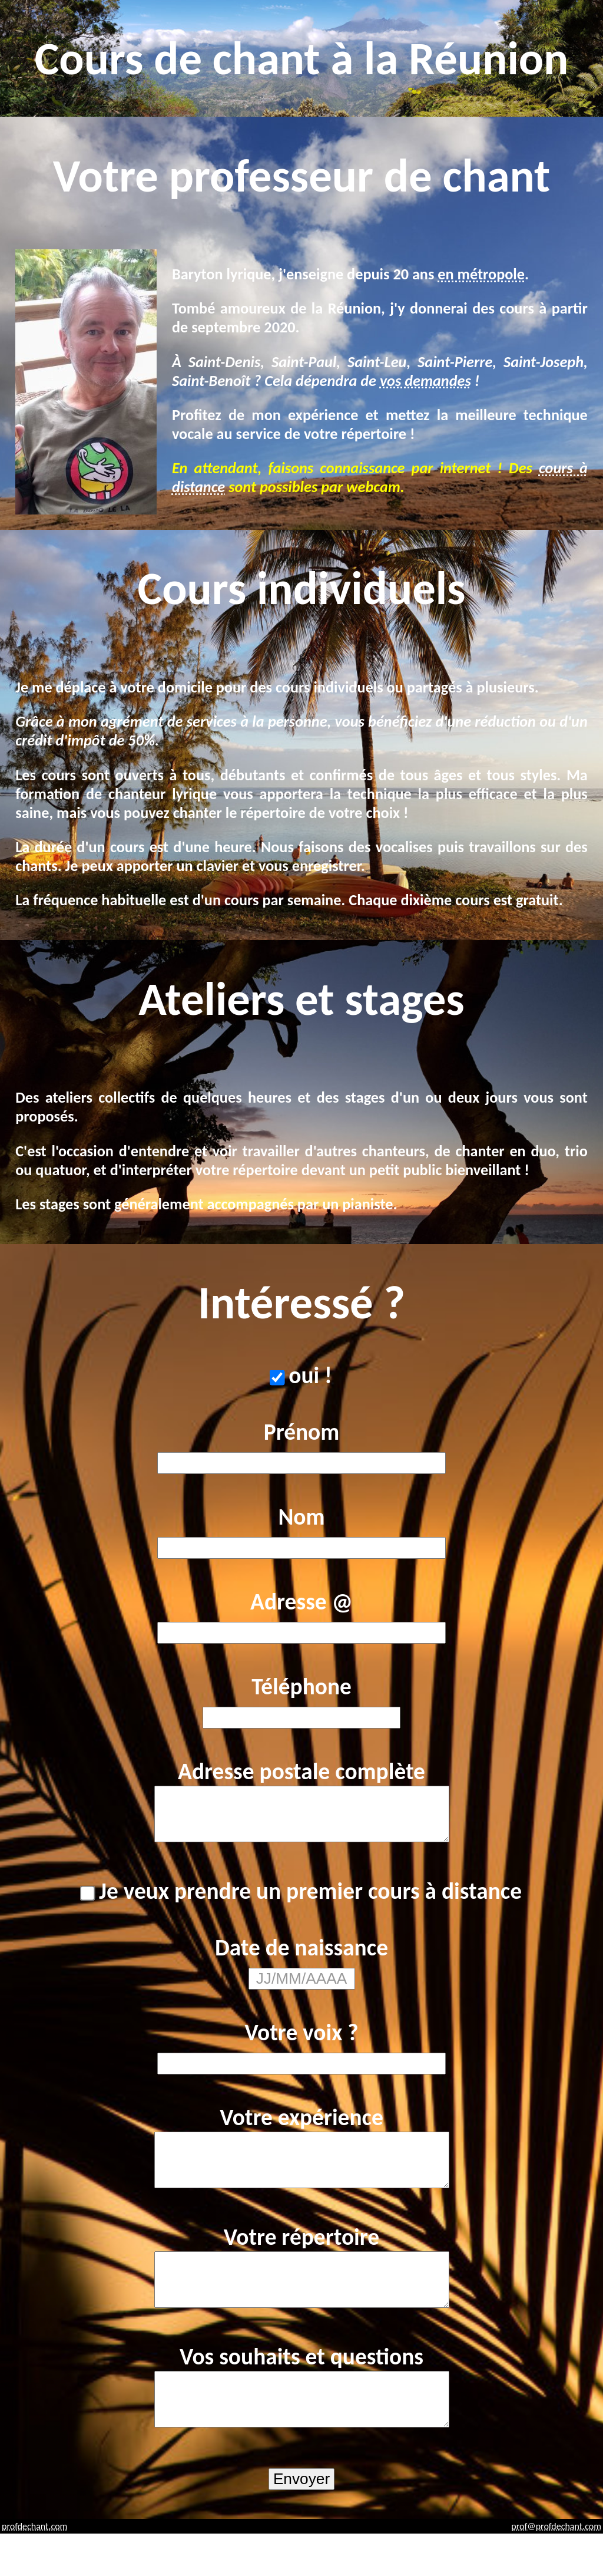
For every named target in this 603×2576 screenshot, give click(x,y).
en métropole (481, 274)
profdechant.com (34, 2568)
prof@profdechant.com (556, 2568)
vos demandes (425, 380)
